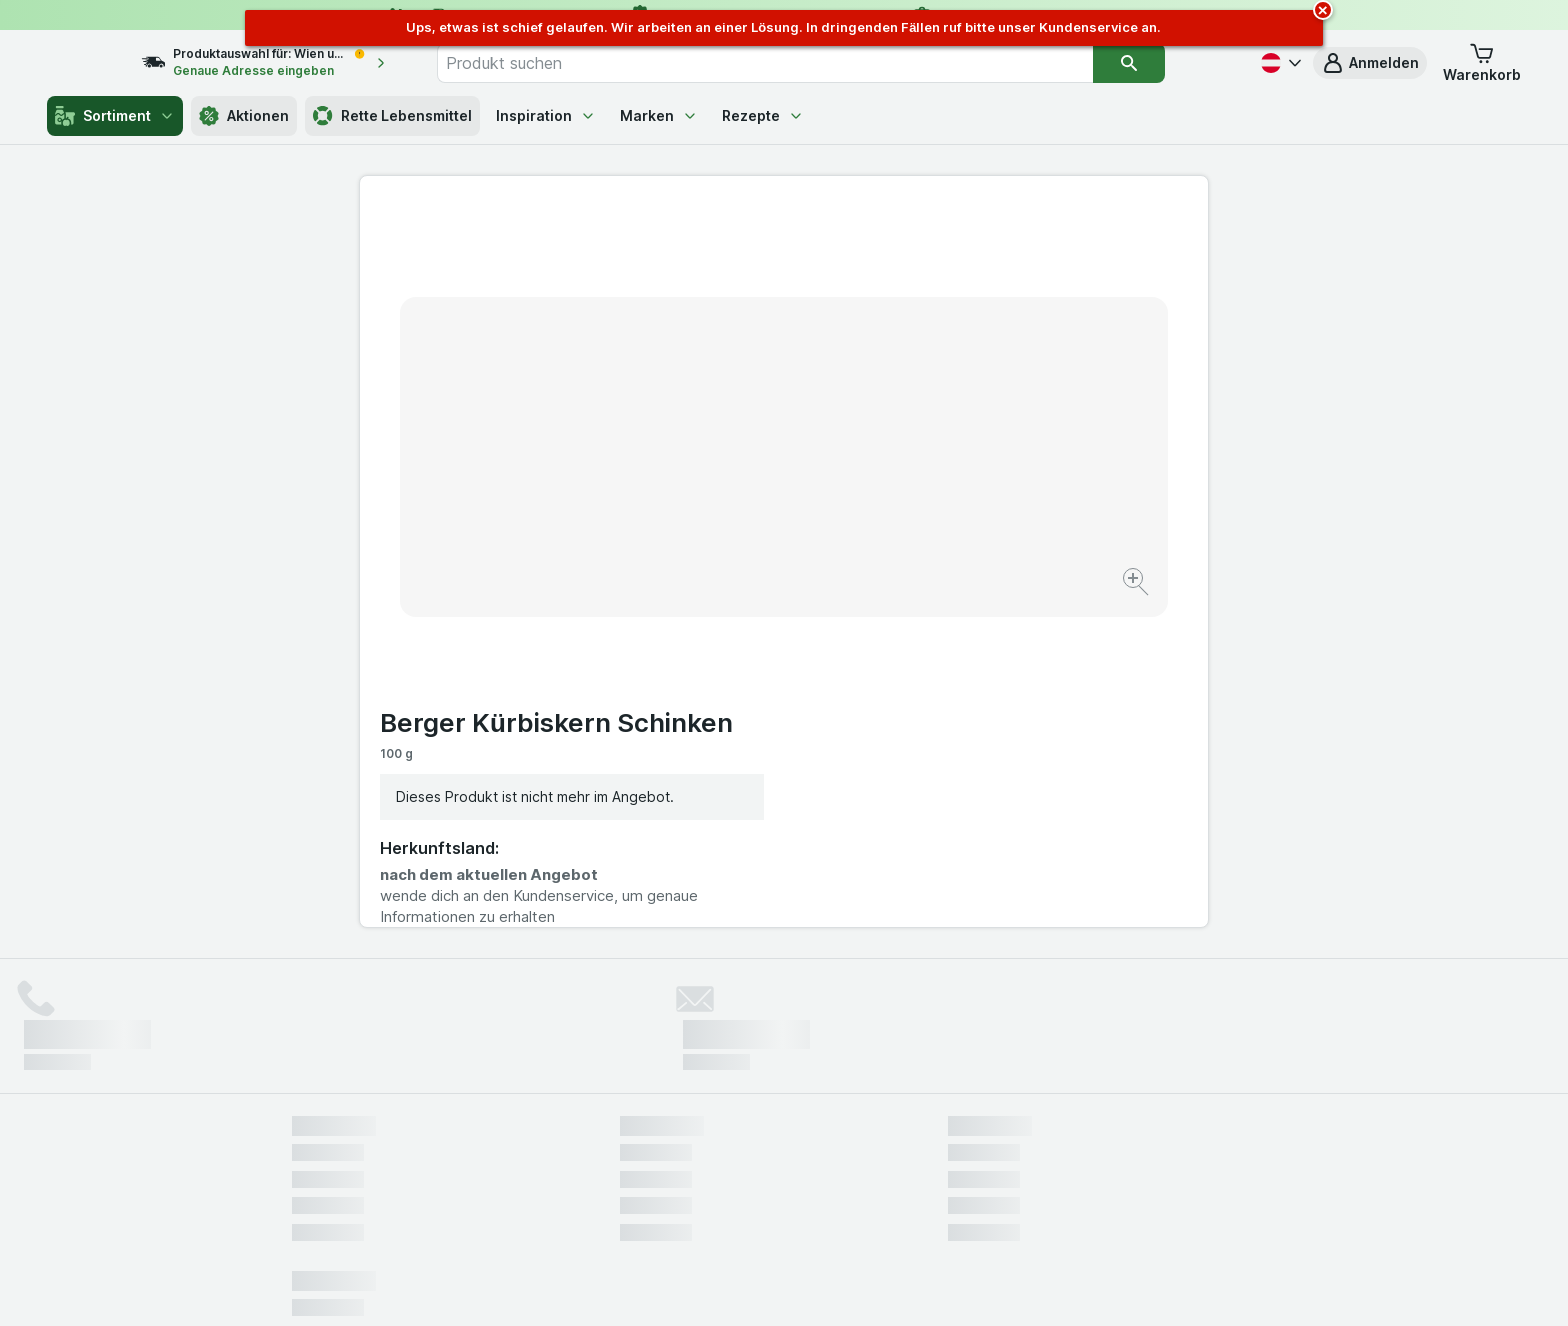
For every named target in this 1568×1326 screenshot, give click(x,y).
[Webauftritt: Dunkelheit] (874, 1286)
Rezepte (763, 115)
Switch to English (821, 1204)
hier (627, 1154)
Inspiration (546, 115)
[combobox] (807, 63)
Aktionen (244, 116)
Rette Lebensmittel (392, 116)
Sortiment (115, 116)
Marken (659, 115)
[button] (1370, 63)
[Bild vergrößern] (713, 520)
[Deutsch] (1279, 63)
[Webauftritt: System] (683, 1286)
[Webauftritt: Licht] (773, 1286)
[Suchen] (1170, 63)
